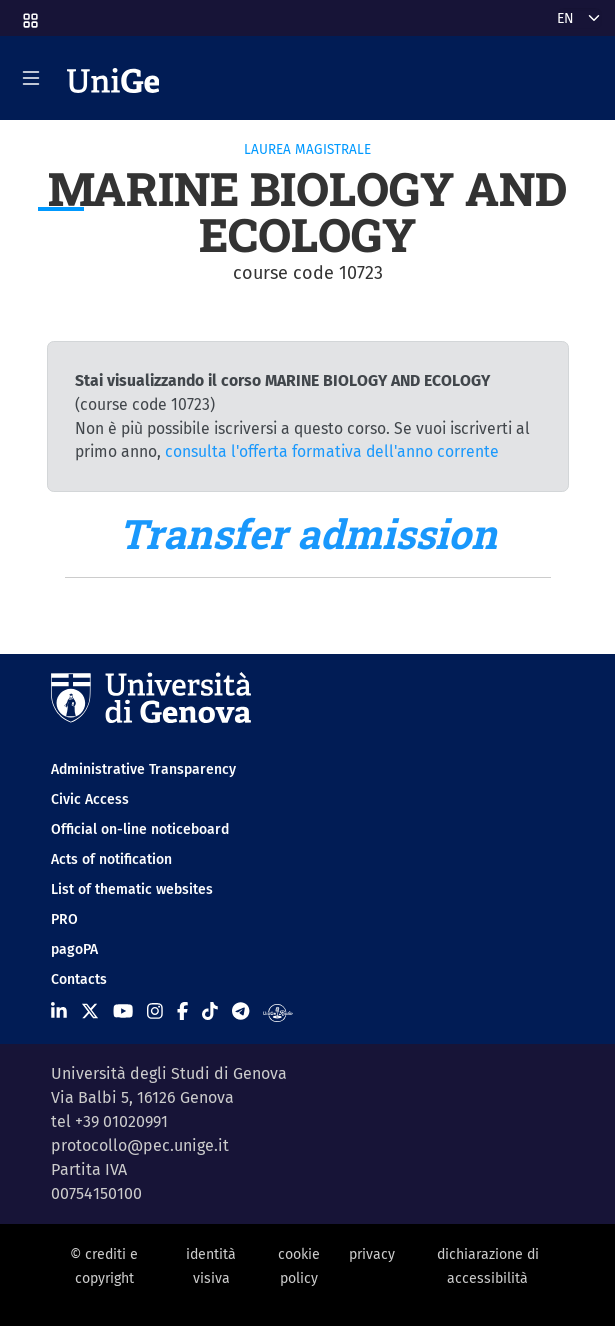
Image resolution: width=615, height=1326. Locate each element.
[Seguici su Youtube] (123, 1012)
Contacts (79, 979)
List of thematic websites (132, 889)
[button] (29, 14)
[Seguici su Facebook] (182, 1012)
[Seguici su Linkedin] (59, 1012)
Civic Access (90, 799)
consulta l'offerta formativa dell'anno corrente (332, 451)
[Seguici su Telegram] (240, 1012)
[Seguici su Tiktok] (210, 1012)
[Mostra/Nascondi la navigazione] (31, 78)
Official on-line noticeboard (140, 829)
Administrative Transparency (143, 769)
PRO (64, 919)
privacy (372, 1254)
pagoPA (74, 949)
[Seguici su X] (90, 1012)
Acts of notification (111, 859)
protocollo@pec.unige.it (140, 1145)
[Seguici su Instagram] (155, 1012)
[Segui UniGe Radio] (277, 1012)
